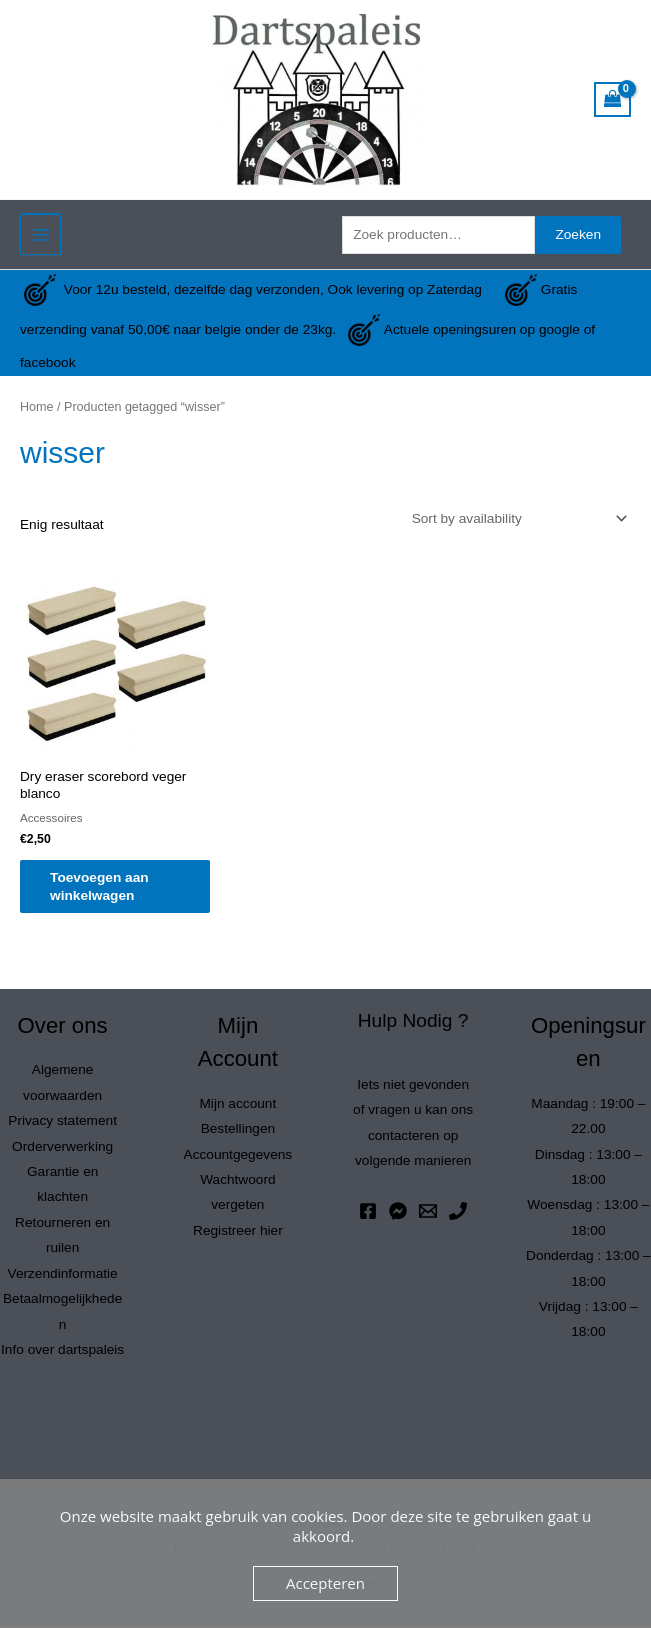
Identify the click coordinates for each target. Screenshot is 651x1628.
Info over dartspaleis (62, 1351)
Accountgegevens (238, 1156)
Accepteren (325, 1583)
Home (37, 407)
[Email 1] (428, 1213)
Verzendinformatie (63, 1275)
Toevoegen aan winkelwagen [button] (109, 887)
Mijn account (237, 1105)
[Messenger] (398, 1213)
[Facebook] (368, 1213)
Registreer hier (238, 1232)
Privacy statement (62, 1122)
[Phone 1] (458, 1213)
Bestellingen (238, 1130)
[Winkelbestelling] (516, 518)
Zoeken (578, 234)
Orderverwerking (62, 1148)
